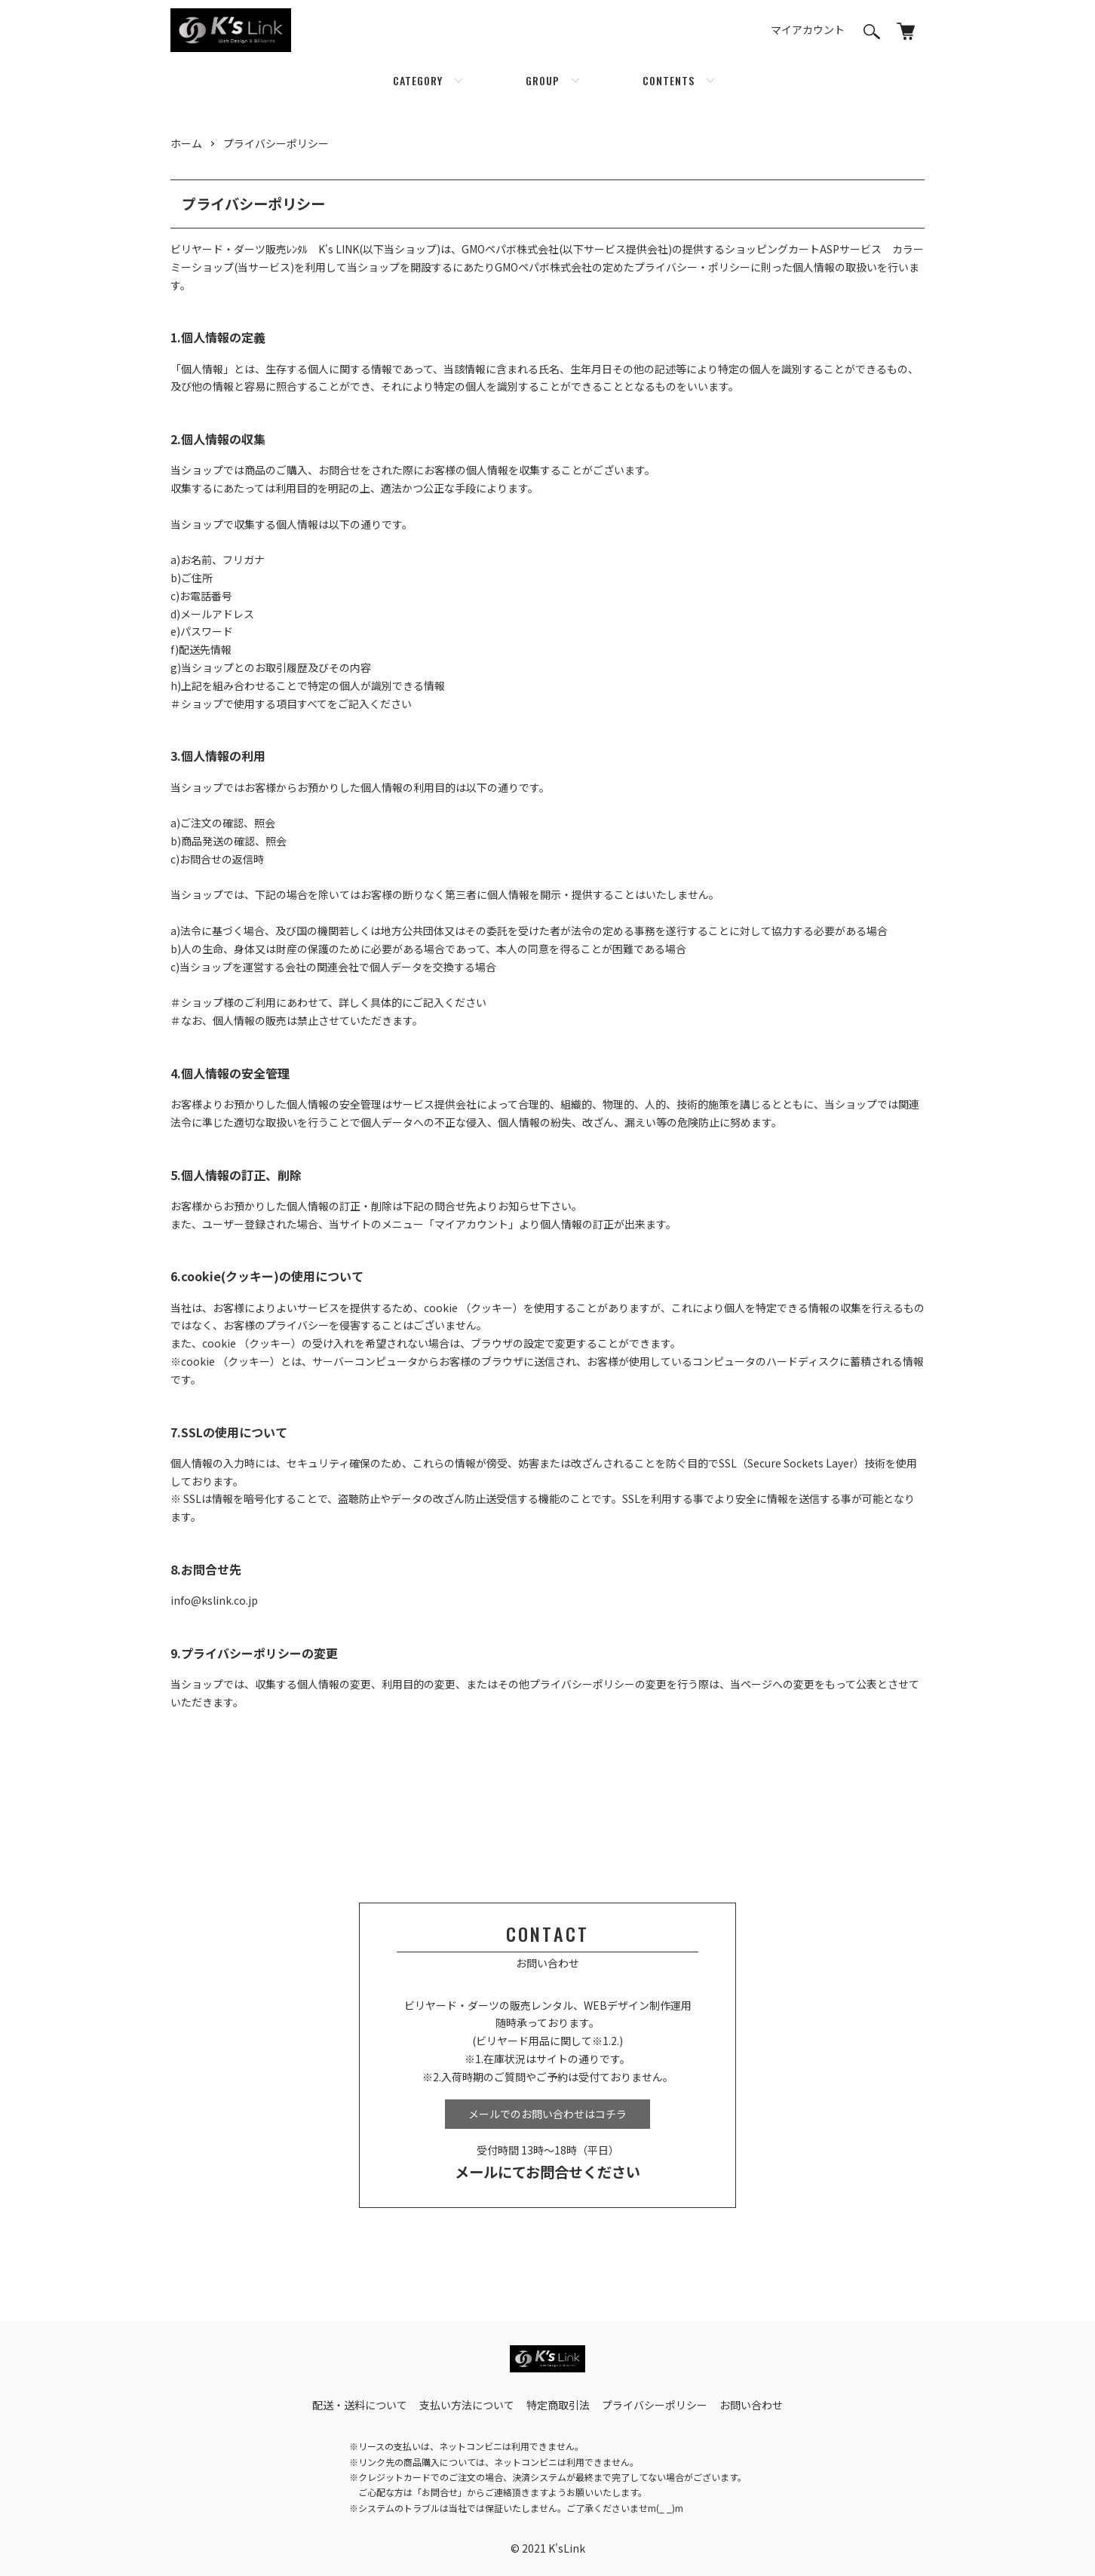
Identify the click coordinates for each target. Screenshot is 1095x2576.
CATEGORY (418, 80)
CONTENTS (669, 80)
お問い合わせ (751, 2404)
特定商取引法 (558, 2404)
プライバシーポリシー (276, 143)
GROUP (543, 80)
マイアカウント (808, 29)
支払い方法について (466, 2404)
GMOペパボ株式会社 (510, 248)
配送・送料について (359, 2404)
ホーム (186, 143)
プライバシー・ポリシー (692, 266)
